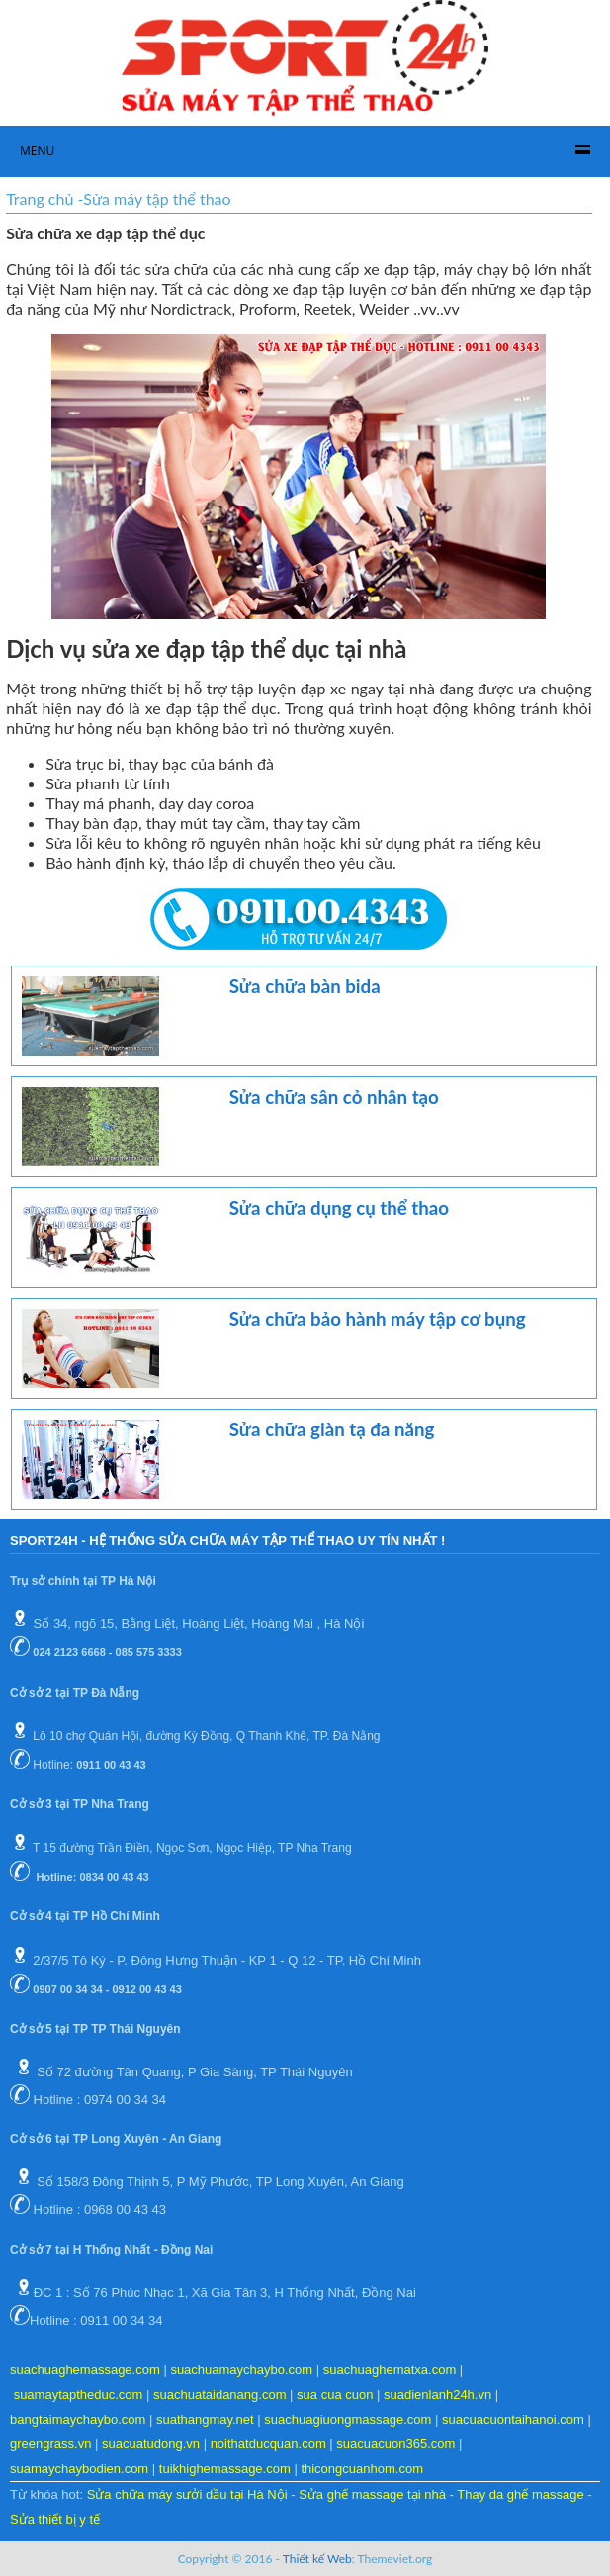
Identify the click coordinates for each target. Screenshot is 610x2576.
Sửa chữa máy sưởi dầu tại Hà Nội (187, 2494)
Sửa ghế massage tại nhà (372, 2494)
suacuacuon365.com (395, 2444)
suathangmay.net (205, 2419)
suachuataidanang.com (219, 2394)
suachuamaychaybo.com (241, 2369)
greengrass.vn (50, 2444)
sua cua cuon (335, 2394)
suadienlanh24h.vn (437, 2394)
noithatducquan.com (268, 2444)
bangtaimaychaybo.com (77, 2419)
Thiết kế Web (317, 2558)
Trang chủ (39, 198)
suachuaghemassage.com (85, 2369)
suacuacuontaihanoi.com (513, 2419)
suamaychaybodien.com (79, 2468)
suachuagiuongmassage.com (347, 2419)
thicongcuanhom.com (362, 2468)
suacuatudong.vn (151, 2444)
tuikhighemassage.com (225, 2468)
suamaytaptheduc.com (78, 2394)
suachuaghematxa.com (389, 2369)
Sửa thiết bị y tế (55, 2519)
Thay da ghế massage (520, 2494)
